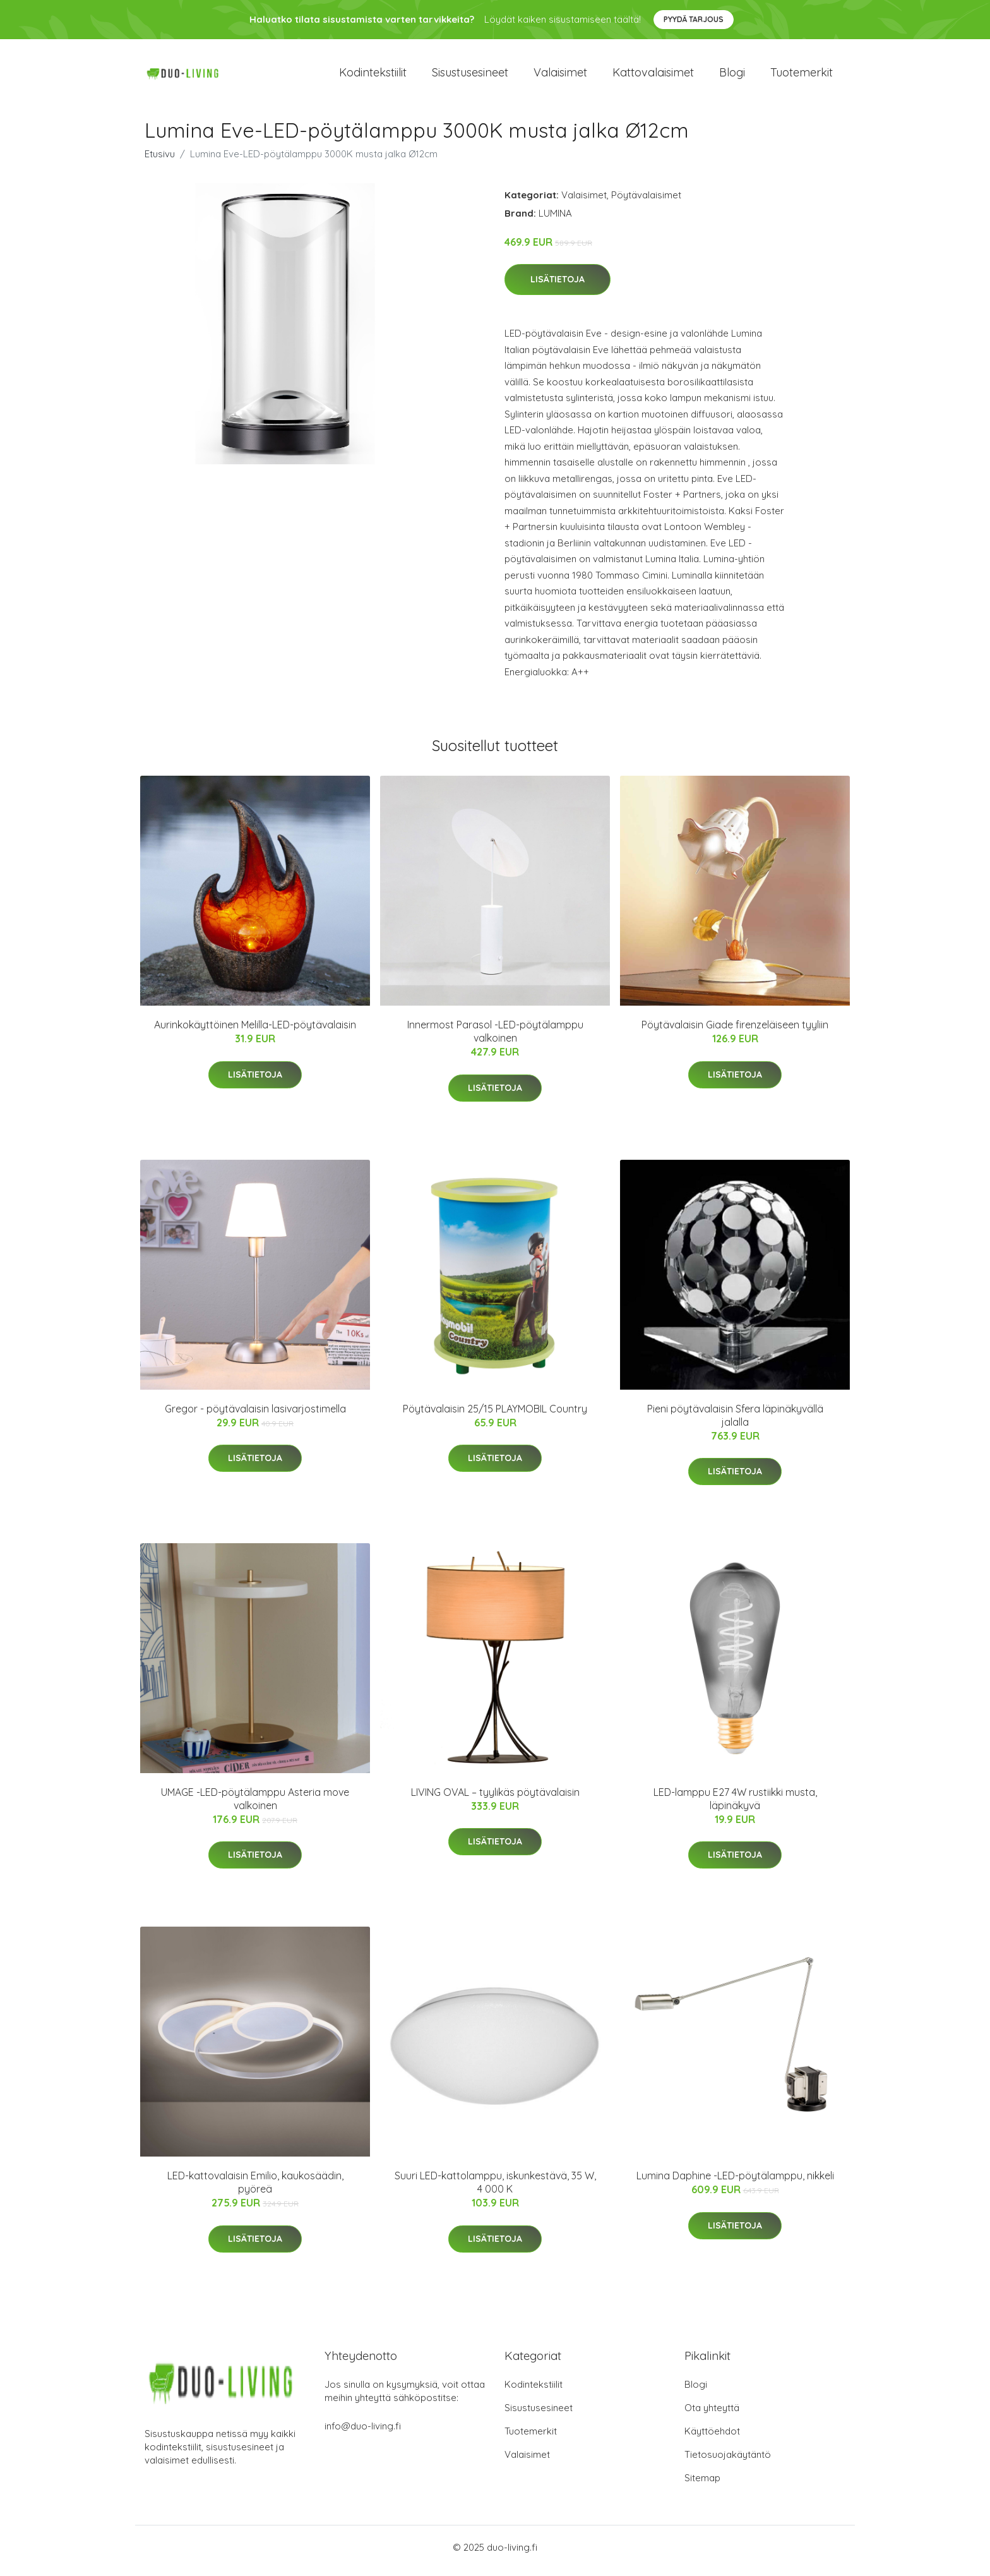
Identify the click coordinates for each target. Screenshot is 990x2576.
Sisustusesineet (470, 75)
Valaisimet (560, 75)
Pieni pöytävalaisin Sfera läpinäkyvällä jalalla (735, 1422)
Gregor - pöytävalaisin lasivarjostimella (255, 1415)
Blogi (732, 75)
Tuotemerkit (801, 75)
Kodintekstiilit (373, 75)
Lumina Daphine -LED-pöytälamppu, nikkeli (735, 2182)
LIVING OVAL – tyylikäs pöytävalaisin (495, 1798)
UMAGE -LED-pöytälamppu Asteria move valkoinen (255, 1805)
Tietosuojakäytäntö (727, 2461)
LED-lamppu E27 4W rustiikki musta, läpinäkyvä (735, 1805)
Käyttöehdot (712, 2438)
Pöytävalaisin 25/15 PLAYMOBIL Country (495, 1415)
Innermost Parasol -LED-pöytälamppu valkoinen (495, 1038)
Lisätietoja (557, 286)
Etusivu (160, 160)
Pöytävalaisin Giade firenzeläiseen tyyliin (734, 1031)
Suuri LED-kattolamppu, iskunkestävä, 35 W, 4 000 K (495, 2189)
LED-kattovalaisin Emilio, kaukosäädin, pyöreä (255, 2189)
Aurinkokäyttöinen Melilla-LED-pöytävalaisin (255, 1031)
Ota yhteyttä (711, 2415)
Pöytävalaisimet (646, 201)
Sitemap (702, 2485)
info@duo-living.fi (363, 2433)
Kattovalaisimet (653, 75)
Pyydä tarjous (694, 19)
